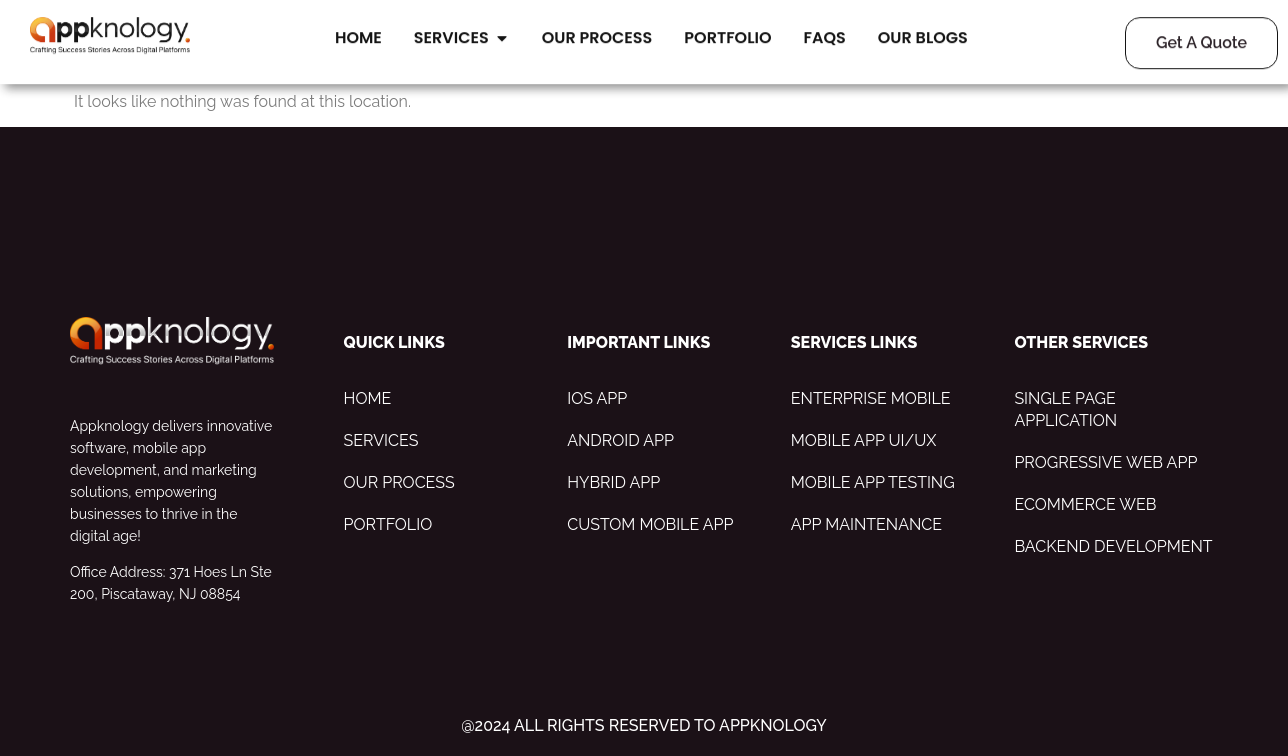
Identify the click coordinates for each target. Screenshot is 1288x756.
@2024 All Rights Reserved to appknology (644, 725)
